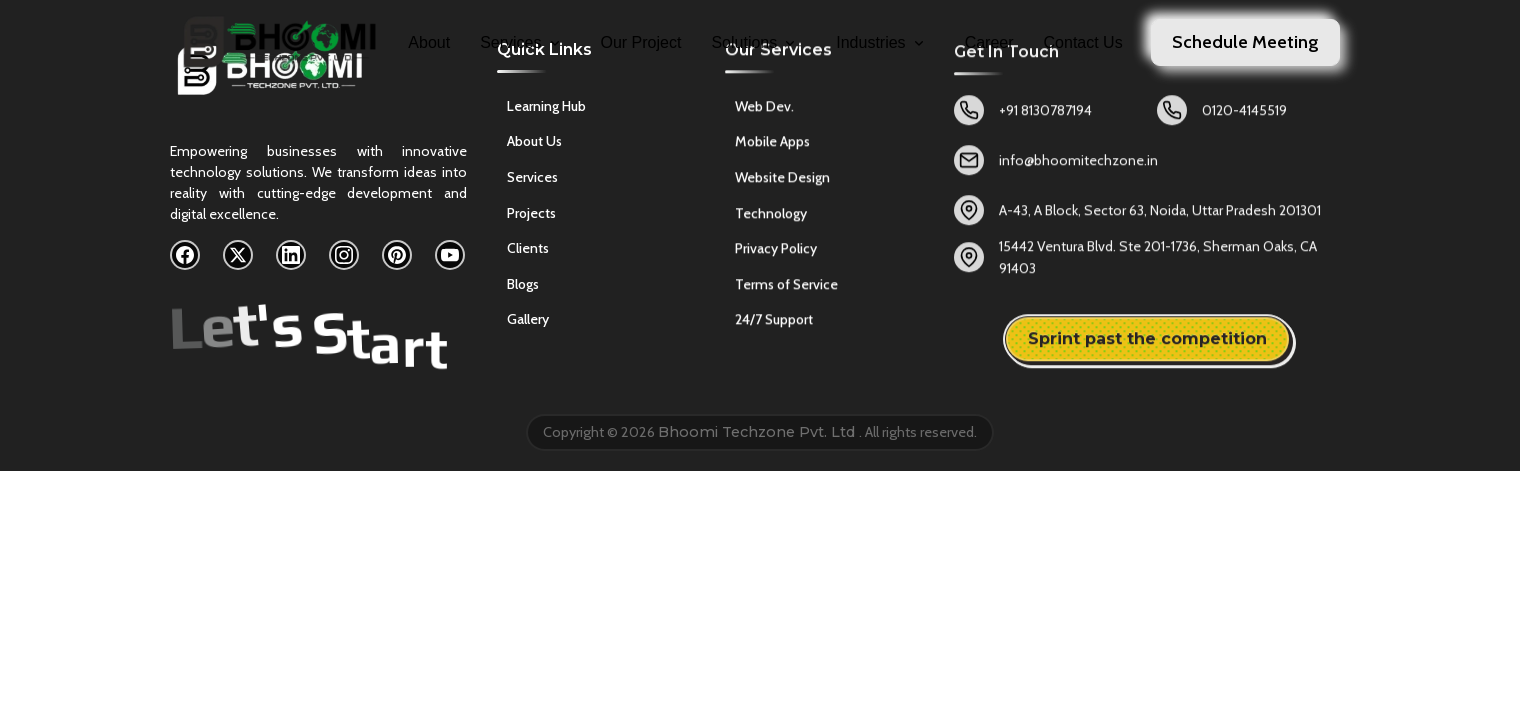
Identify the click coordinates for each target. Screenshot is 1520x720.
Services (521, 42)
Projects (531, 216)
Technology (771, 219)
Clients (528, 251)
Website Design (782, 184)
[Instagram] (344, 256)
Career (989, 42)
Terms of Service (786, 290)
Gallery (528, 323)
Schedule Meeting (1245, 42)
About (429, 42)
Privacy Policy (776, 255)
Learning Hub (546, 109)
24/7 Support (774, 326)
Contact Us (1083, 42)
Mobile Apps (772, 148)
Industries (881, 42)
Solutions (754, 42)
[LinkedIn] (291, 256)
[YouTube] (450, 256)
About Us (534, 145)
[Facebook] (185, 256)
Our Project (641, 42)
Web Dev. (764, 112)
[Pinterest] (397, 256)
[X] (238, 256)
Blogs (523, 287)
